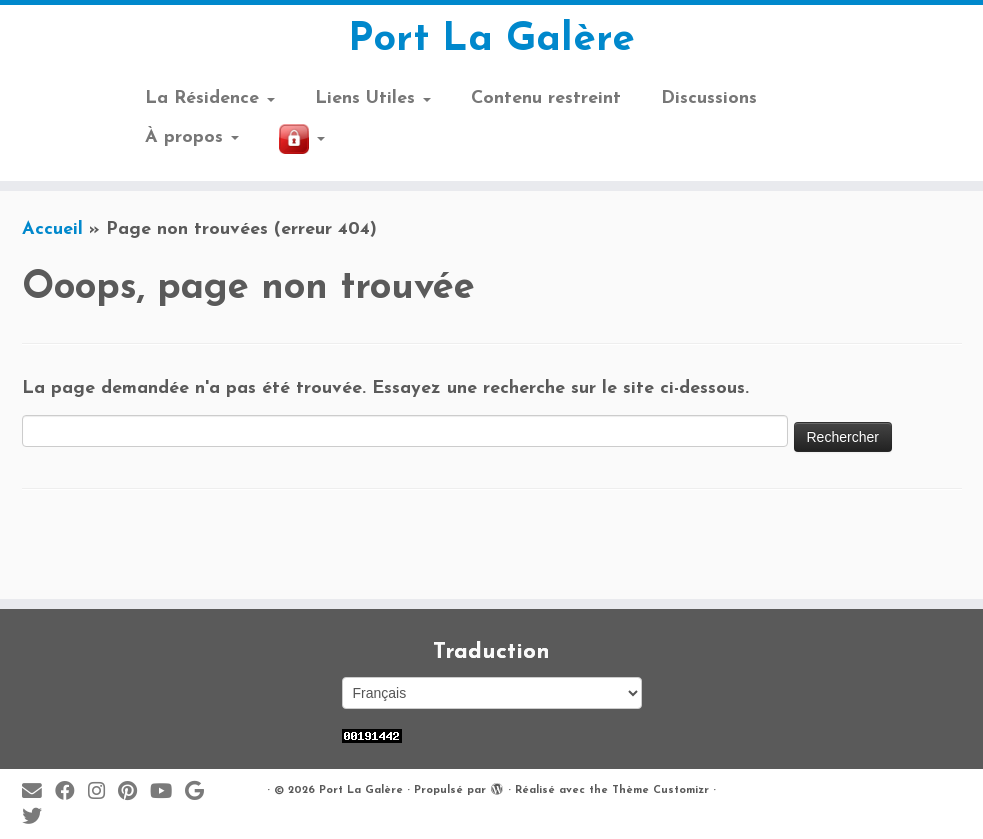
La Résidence (210, 98)
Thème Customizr (660, 790)
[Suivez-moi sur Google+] (201, 792)
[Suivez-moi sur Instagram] (103, 792)
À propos (192, 137)
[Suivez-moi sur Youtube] (167, 792)
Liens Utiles (373, 98)
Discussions (709, 98)
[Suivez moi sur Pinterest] (134, 792)
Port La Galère (491, 40)
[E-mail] (38, 792)
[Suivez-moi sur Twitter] (38, 817)
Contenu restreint (546, 98)
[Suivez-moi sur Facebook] (71, 792)
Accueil (52, 229)
